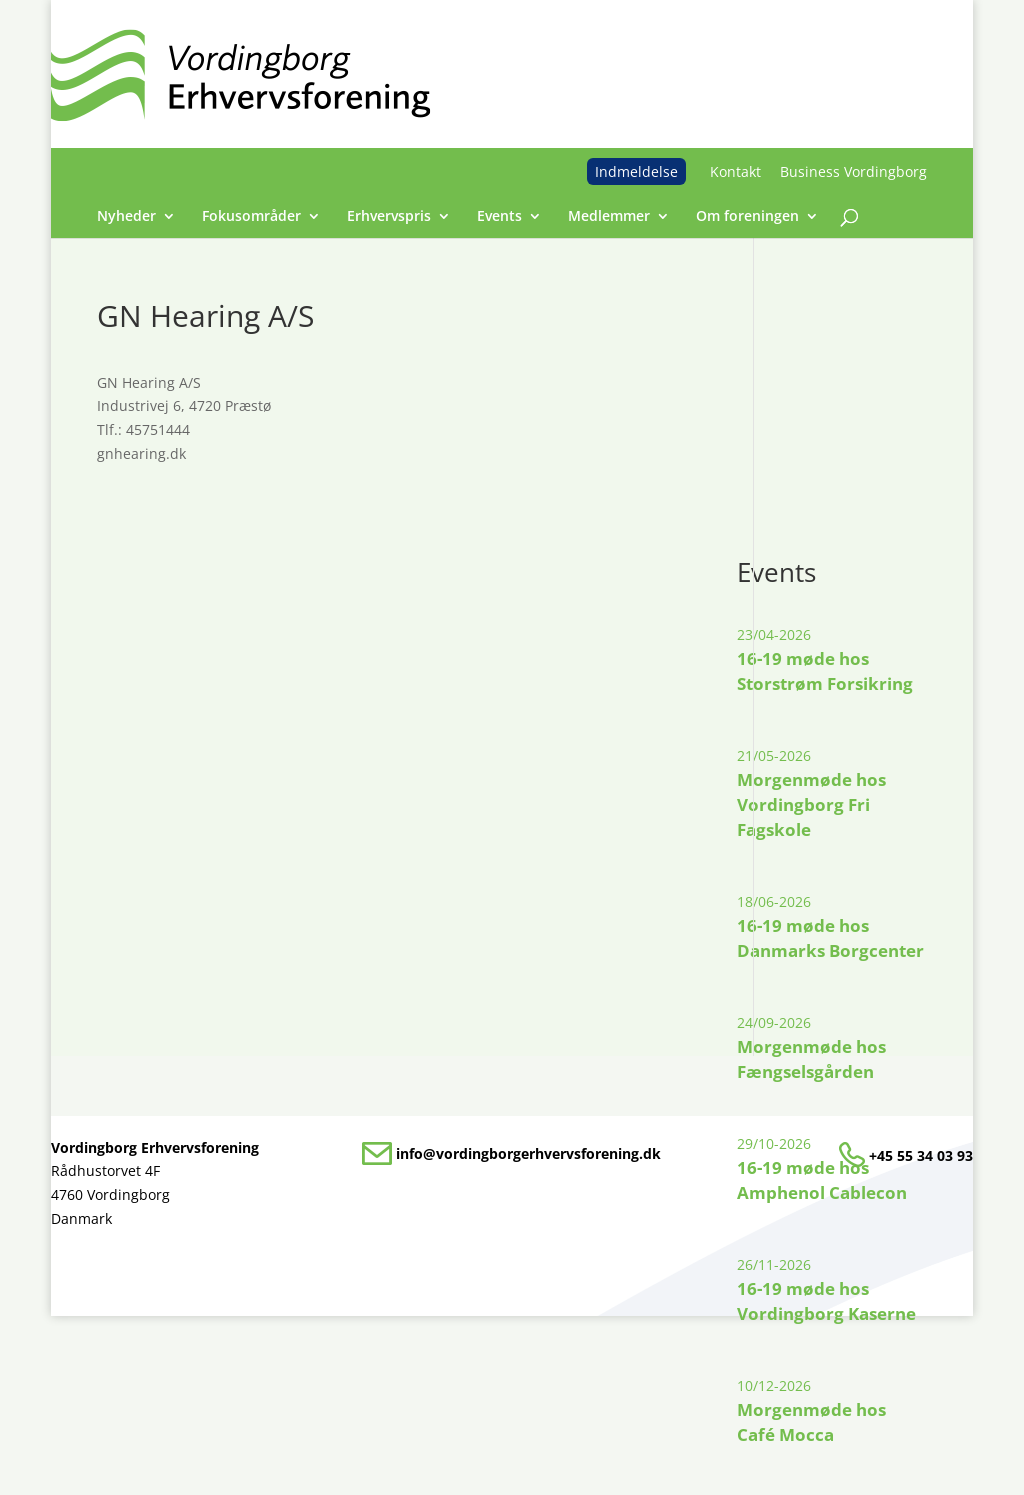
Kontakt (735, 171)
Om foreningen (747, 217)
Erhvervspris (389, 217)
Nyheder (126, 217)
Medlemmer (609, 217)
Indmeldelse (636, 171)
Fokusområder (251, 217)
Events (499, 217)
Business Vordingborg (853, 171)
